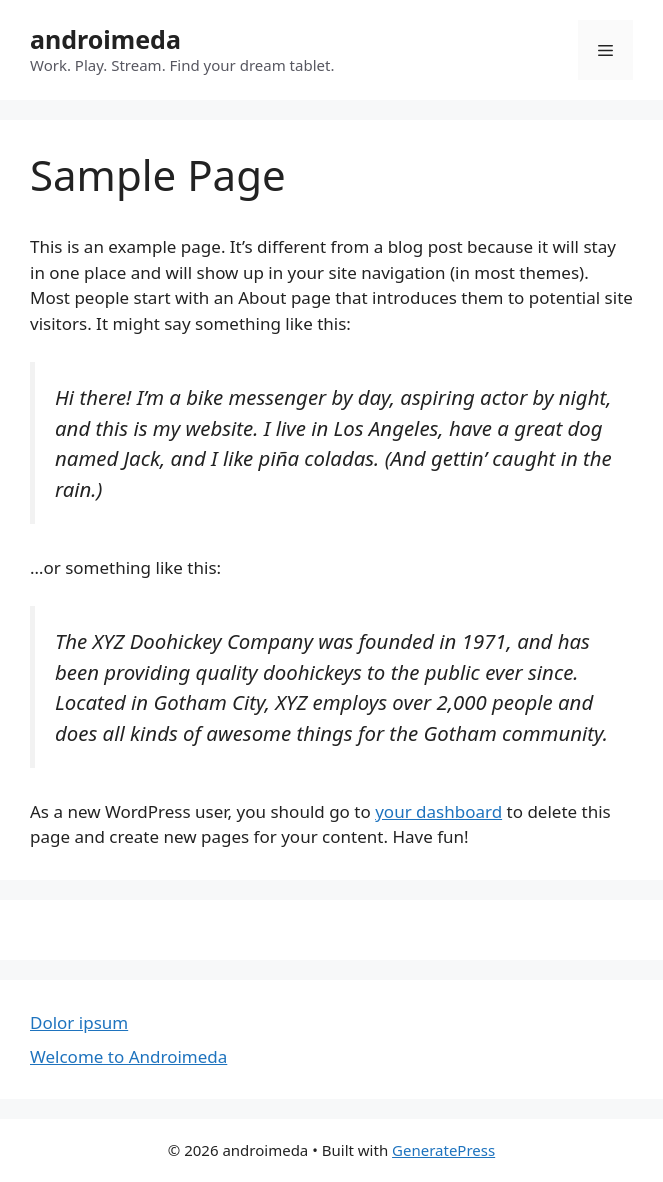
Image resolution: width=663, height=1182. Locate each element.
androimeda (105, 39)
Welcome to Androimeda (128, 1056)
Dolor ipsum (79, 1022)
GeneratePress (443, 1150)
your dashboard (438, 811)
